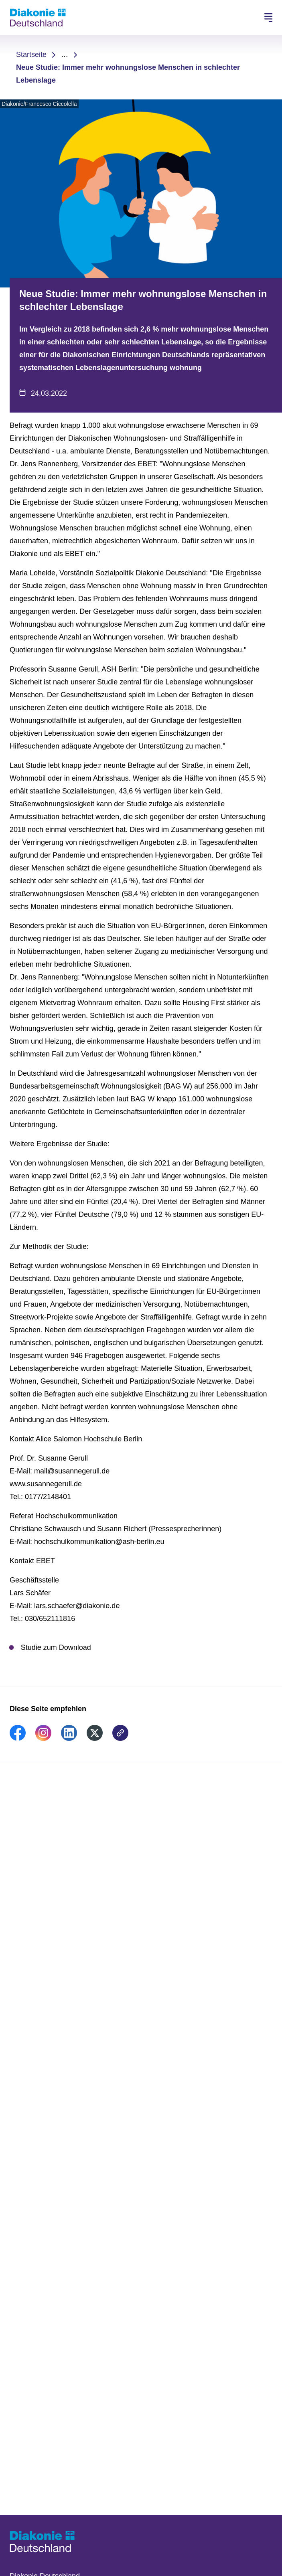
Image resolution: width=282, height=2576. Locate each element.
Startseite (31, 55)
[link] (18, 1738)
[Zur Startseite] (38, 17)
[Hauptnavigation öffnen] (268, 17)
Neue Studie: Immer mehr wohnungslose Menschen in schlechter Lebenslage (128, 73)
